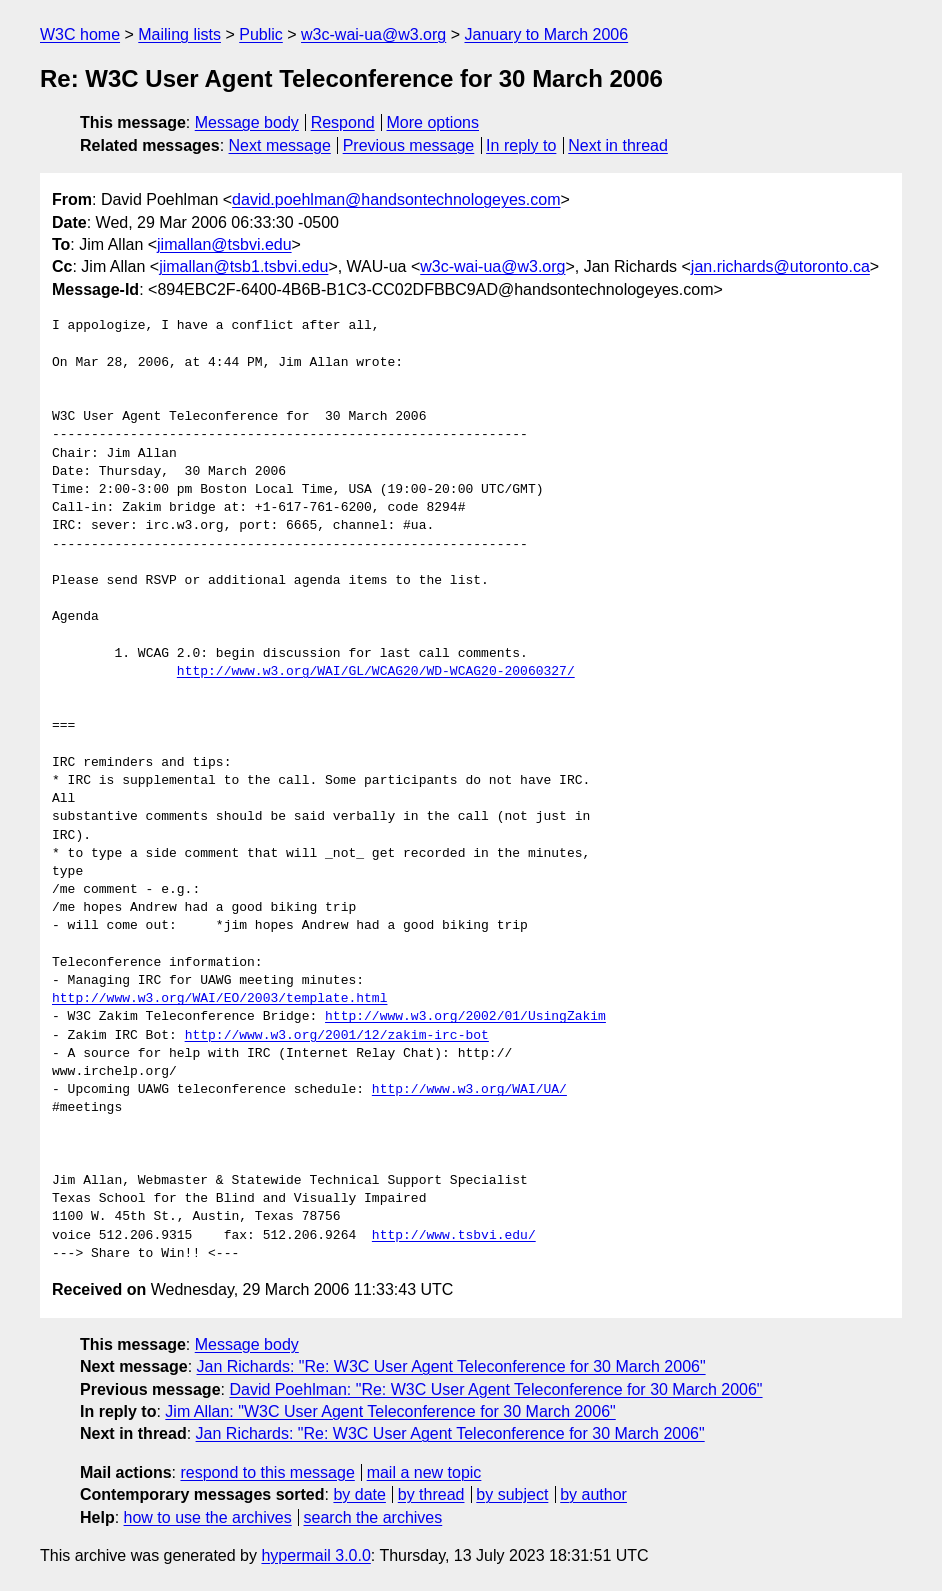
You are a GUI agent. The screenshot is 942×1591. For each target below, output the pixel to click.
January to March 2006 (546, 34)
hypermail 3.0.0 (315, 1555)
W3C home (80, 34)
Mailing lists (179, 34)
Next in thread (618, 145)
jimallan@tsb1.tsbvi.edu (243, 266)
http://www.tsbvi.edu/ (454, 1236)
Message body (247, 122)
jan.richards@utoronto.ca (780, 266)
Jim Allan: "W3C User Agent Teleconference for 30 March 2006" (390, 1411)
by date (359, 1494)
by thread (431, 1494)
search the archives (373, 1517)
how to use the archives (208, 1517)
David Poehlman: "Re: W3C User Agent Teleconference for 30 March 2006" (495, 1389)
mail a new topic (424, 1472)
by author (593, 1494)
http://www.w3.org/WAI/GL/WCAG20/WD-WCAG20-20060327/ (376, 672)
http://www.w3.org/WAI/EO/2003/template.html (219, 999)
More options (433, 122)
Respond (343, 122)
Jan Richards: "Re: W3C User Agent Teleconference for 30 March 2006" (451, 1366)
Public (261, 34)
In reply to (521, 145)
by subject (512, 1494)
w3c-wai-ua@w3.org (373, 34)
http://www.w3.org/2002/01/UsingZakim (465, 1017)
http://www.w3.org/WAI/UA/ (469, 1090)
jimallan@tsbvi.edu (224, 244)
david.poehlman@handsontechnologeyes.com (396, 199)
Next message (280, 145)
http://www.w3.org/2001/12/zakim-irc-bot (337, 1036)
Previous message (409, 145)
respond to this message (267, 1472)
